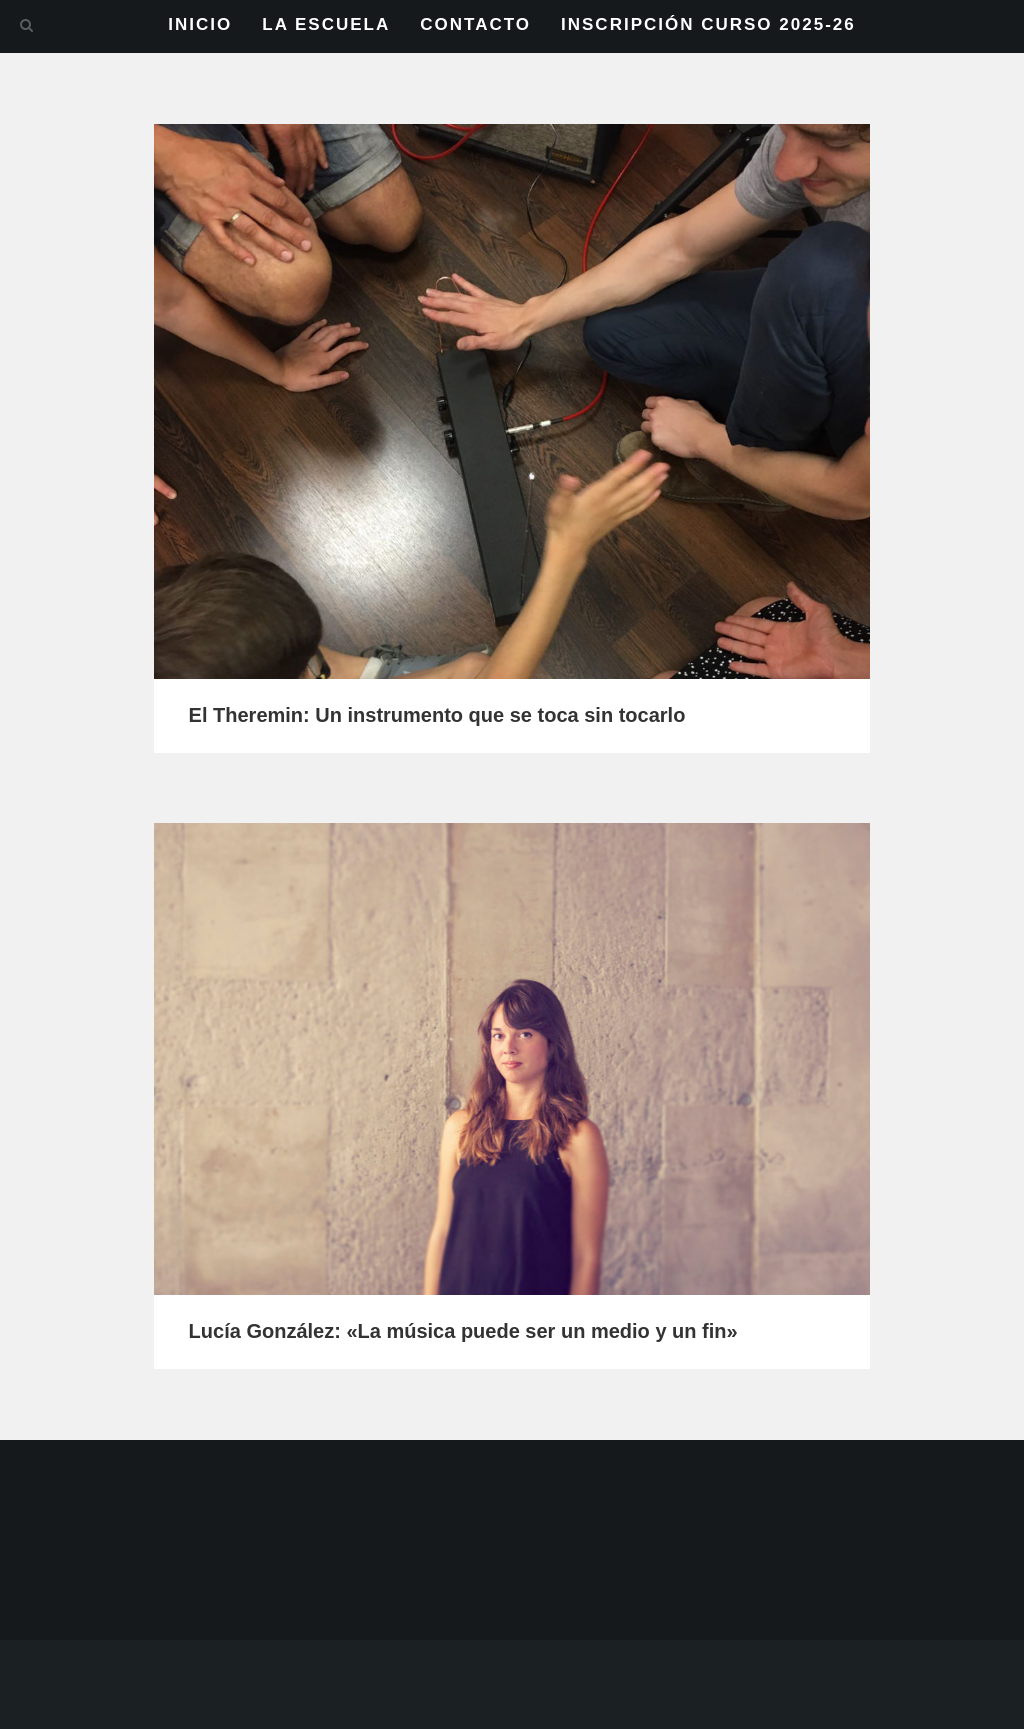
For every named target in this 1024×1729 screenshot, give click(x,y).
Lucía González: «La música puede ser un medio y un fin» (463, 1331)
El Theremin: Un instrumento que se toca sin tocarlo (437, 715)
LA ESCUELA (326, 24)
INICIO (200, 24)
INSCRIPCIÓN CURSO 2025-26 (708, 24)
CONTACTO (475, 24)
